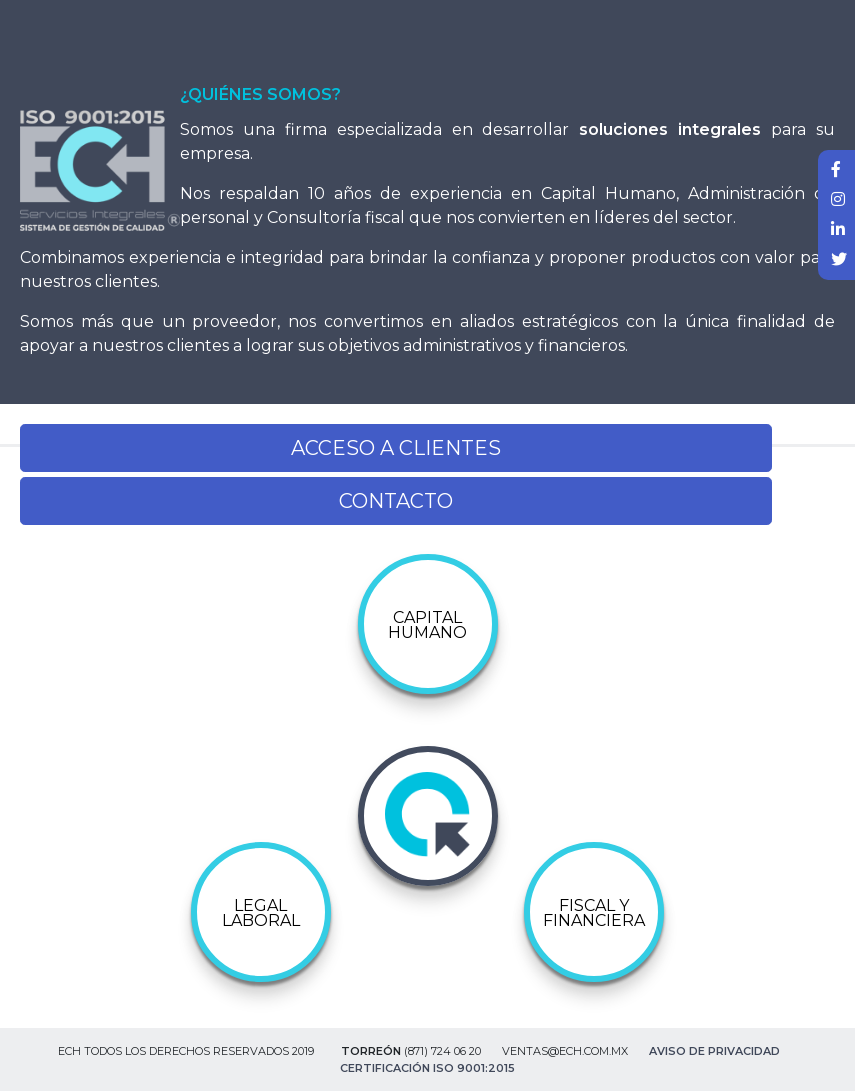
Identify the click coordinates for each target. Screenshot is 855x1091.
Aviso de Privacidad (714, 1051)
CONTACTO (396, 501)
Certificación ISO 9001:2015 (427, 1068)
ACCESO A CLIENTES (396, 448)
